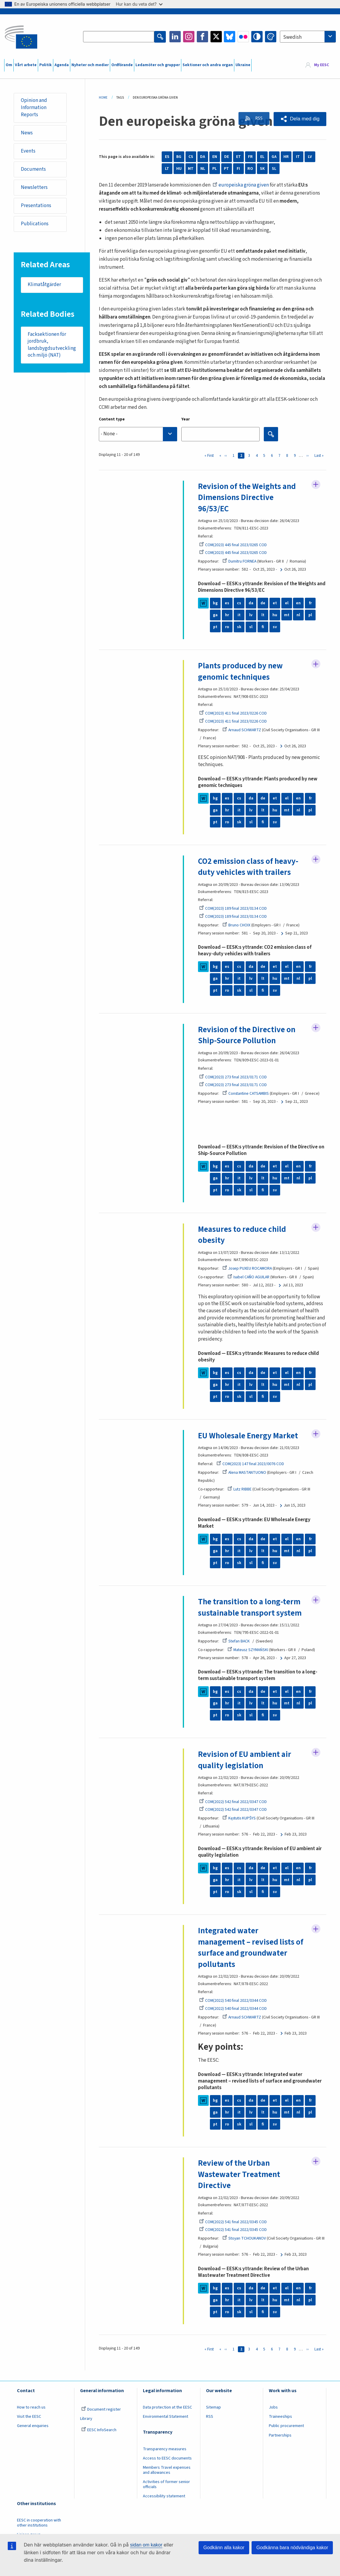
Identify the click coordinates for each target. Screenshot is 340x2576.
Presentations (36, 206)
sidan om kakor (146, 2544)
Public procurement (286, 2427)
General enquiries (33, 2427)
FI (238, 169)
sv (275, 627)
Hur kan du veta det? (139, 4)
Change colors (270, 36)
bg (215, 603)
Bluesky (229, 36)
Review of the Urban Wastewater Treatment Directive (239, 2176)
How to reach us (31, 2409)
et (275, 603)
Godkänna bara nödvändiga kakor (292, 2547)
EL (262, 157)
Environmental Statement (165, 2418)
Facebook (202, 36)
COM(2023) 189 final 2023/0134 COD (233, 909)
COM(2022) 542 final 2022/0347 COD (233, 1802)
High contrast (257, 36)
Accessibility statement (164, 2497)
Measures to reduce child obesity (242, 1235)
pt (215, 627)
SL (274, 169)
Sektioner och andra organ (208, 65)
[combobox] (308, 37)
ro (227, 627)
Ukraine (242, 65)
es (227, 603)
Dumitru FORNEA (239, 562)
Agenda (61, 65)
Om (9, 65)
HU (179, 169)
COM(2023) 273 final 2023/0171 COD (233, 1077)
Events (28, 151)
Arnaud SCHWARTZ (242, 730)
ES (167, 157)
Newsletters (34, 188)
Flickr (243, 36)
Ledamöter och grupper (157, 65)
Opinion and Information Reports (34, 107)
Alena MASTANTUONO (244, 1473)
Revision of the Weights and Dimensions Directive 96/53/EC (247, 498)
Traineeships (280, 2418)
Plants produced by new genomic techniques (241, 671)
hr (227, 615)
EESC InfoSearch (98, 2431)
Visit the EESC (29, 2418)
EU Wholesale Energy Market (249, 1436)
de (263, 603)
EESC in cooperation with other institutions (39, 2524)
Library (86, 2420)
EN (214, 157)
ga (215, 615)
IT (298, 157)
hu (274, 615)
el (286, 603)
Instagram (188, 36)
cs (239, 603)
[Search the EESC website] (119, 36)
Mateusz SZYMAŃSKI (248, 1650)
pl (310, 615)
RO (250, 169)
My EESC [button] (321, 65)
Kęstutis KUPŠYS (239, 1819)
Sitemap (213, 2409)
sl (250, 627)
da (251, 603)
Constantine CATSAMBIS (246, 1094)
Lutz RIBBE (239, 1490)
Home (103, 97)
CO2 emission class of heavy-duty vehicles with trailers (248, 867)
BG (178, 157)
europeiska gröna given (241, 185)
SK (262, 169)
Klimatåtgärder (44, 286)
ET (238, 157)
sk (239, 627)
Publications (35, 225)
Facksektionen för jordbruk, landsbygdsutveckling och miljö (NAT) (52, 346)
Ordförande (122, 65)
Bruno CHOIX (236, 925)
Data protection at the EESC (167, 2409)
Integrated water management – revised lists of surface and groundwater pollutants (251, 1948)
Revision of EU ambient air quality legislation (245, 1760)
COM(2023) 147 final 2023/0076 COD (250, 1465)
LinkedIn (175, 36)
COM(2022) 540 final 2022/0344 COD (233, 2002)
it (239, 615)
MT (191, 169)
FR (250, 157)
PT (226, 169)
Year (185, 419)
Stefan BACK (236, 1642)
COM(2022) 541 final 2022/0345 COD (233, 2223)
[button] (299, 119)
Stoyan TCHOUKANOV (244, 2240)
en (298, 603)
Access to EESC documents (167, 2459)
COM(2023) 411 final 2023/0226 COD (233, 714)
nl (298, 615)
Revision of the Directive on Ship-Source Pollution (247, 1035)
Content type (112, 419)
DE (226, 157)
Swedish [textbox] (292, 37)
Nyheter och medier (90, 65)
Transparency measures (164, 2450)
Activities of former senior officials (166, 2485)
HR (286, 157)
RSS (257, 118)
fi (263, 627)
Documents (33, 169)
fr (310, 603)
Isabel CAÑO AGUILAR (248, 1278)
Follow (315, 484)
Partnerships (280, 2436)
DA (202, 157)
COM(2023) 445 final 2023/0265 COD (233, 545)
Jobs (273, 2409)
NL (202, 169)
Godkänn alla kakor (223, 2547)
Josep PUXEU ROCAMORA (247, 1269)
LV (310, 157)
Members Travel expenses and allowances (167, 2471)
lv (250, 615)
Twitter (216, 36)
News (27, 133)
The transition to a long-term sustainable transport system (250, 1608)
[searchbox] (138, 434)
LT (167, 169)
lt (262, 615)
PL (214, 169)
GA (274, 157)
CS (190, 157)
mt (286, 615)
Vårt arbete (26, 65)
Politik (45, 65)
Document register (101, 2411)
